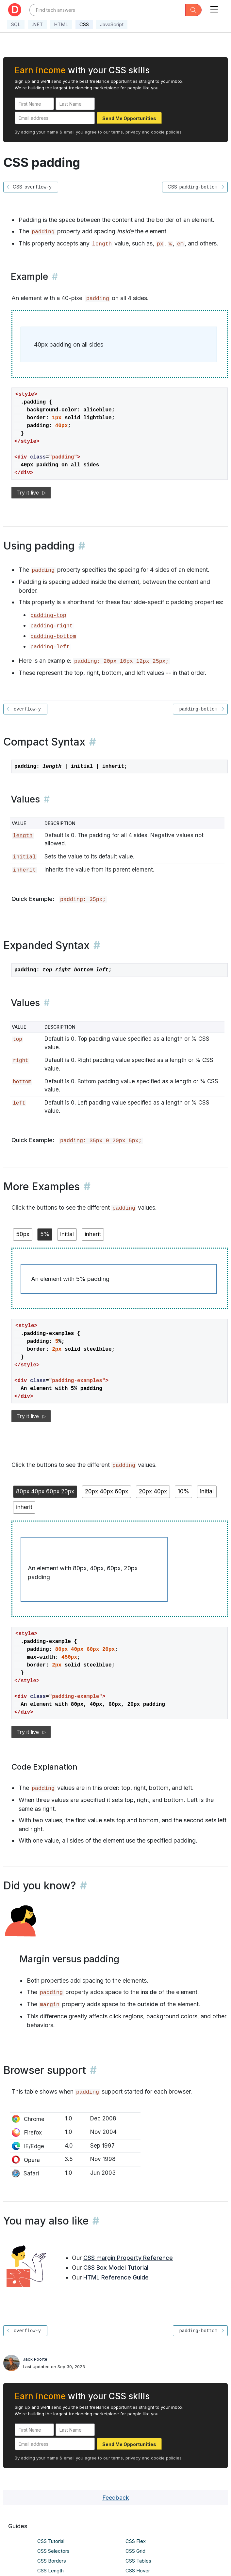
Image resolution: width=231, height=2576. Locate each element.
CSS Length (50, 2570)
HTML (61, 24)
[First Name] (34, 104)
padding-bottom (53, 636)
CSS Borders (51, 2561)
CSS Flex (135, 2541)
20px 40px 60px (106, 1491)
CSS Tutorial (50, 2541)
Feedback (115, 2497)
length (102, 244)
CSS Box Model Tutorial (115, 2267)
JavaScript (112, 24)
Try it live (31, 492)
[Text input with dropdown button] (107, 10)
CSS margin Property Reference (128, 2257)
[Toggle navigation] (214, 8)
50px (22, 1234)
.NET (37, 24)
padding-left (50, 647)
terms (117, 132)
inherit (24, 870)
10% (183, 1491)
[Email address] (55, 118)
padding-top (48, 615)
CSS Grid (135, 2551)
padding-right (51, 626)
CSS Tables (138, 2561)
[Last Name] (75, 104)
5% (44, 1234)
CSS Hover (137, 2570)
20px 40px (153, 1491)
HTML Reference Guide (116, 2277)
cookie (158, 132)
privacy (132, 132)
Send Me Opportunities (129, 118)
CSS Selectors (53, 2551)
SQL (16, 24)
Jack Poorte (35, 2359)
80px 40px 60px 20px (45, 1491)
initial (24, 857)
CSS (84, 24)
